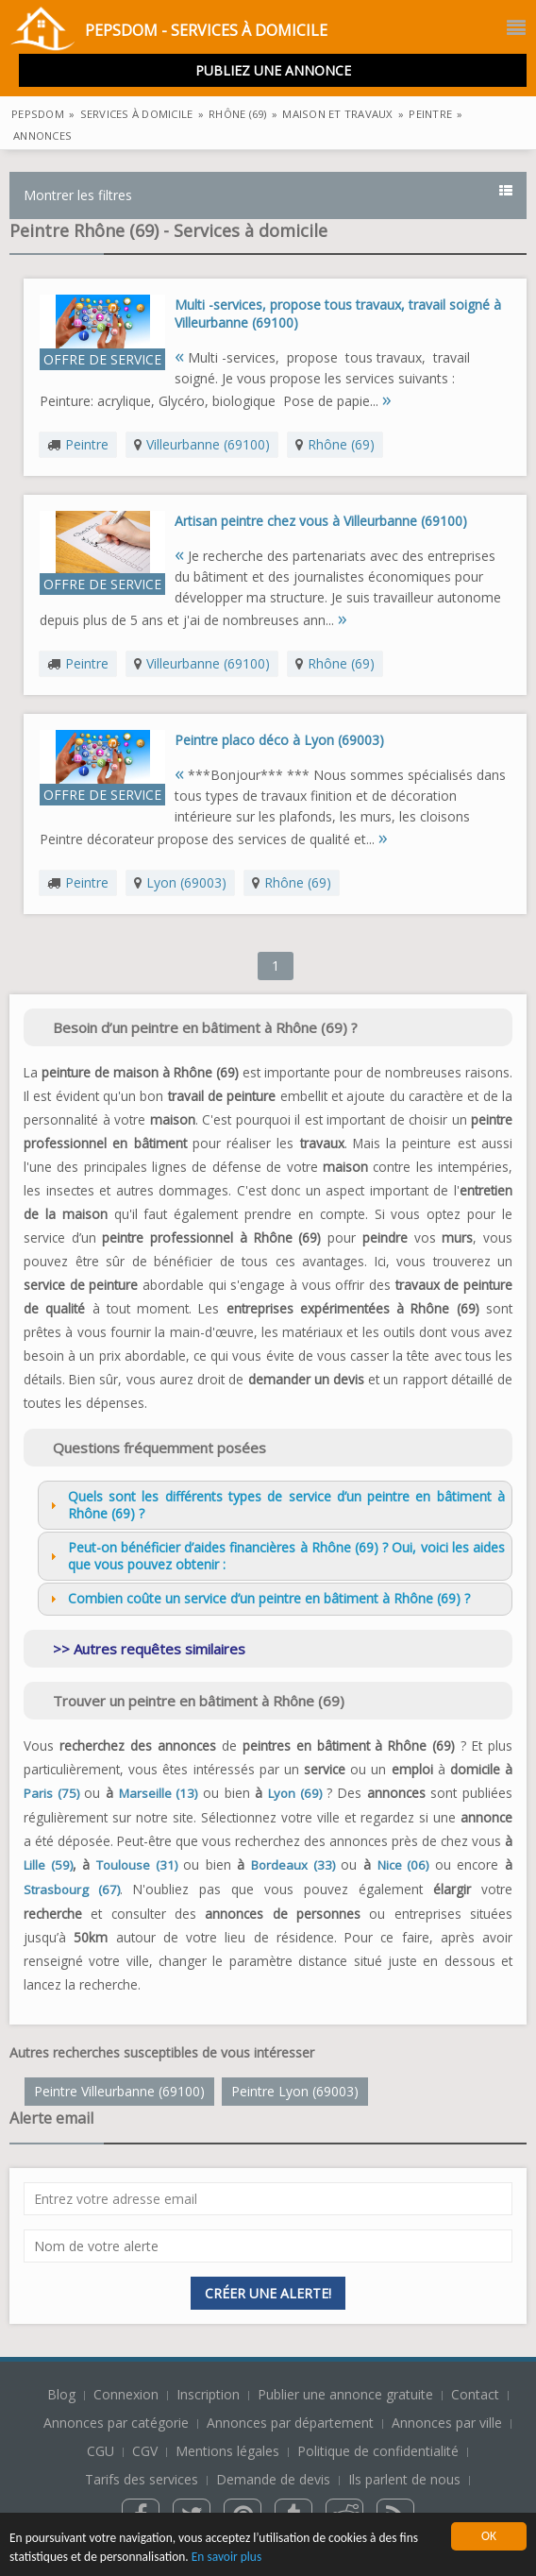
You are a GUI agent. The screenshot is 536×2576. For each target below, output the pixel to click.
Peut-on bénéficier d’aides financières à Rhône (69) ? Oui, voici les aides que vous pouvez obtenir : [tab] (275, 1555)
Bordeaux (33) (293, 1864)
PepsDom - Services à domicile (168, 31)
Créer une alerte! (268, 2293)
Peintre (87, 444)
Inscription (209, 2394)
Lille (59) (48, 1864)
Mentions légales (227, 2451)
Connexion (127, 2394)
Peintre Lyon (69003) (295, 2091)
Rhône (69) (341, 444)
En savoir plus (228, 2557)
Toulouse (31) (136, 1864)
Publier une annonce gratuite (347, 2394)
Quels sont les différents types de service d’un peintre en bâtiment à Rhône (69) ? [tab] (275, 1504)
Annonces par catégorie (116, 2423)
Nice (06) (403, 1864)
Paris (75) (51, 1793)
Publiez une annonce (273, 70)
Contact (477, 2394)
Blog (63, 2394)
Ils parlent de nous (404, 2479)
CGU (100, 2451)
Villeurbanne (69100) (208, 444)
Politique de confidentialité (378, 2451)
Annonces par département (290, 2423)
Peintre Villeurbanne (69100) (119, 2091)
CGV (145, 2451)
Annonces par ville (447, 2423)
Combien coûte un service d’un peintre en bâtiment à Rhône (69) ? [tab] (257, 1598)
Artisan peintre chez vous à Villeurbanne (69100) (321, 521)
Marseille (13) (158, 1793)
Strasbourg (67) (72, 1889)
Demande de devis (273, 2479)
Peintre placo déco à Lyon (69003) (279, 740)
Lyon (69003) (186, 882)
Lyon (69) (295, 1793)
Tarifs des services (141, 2479)
